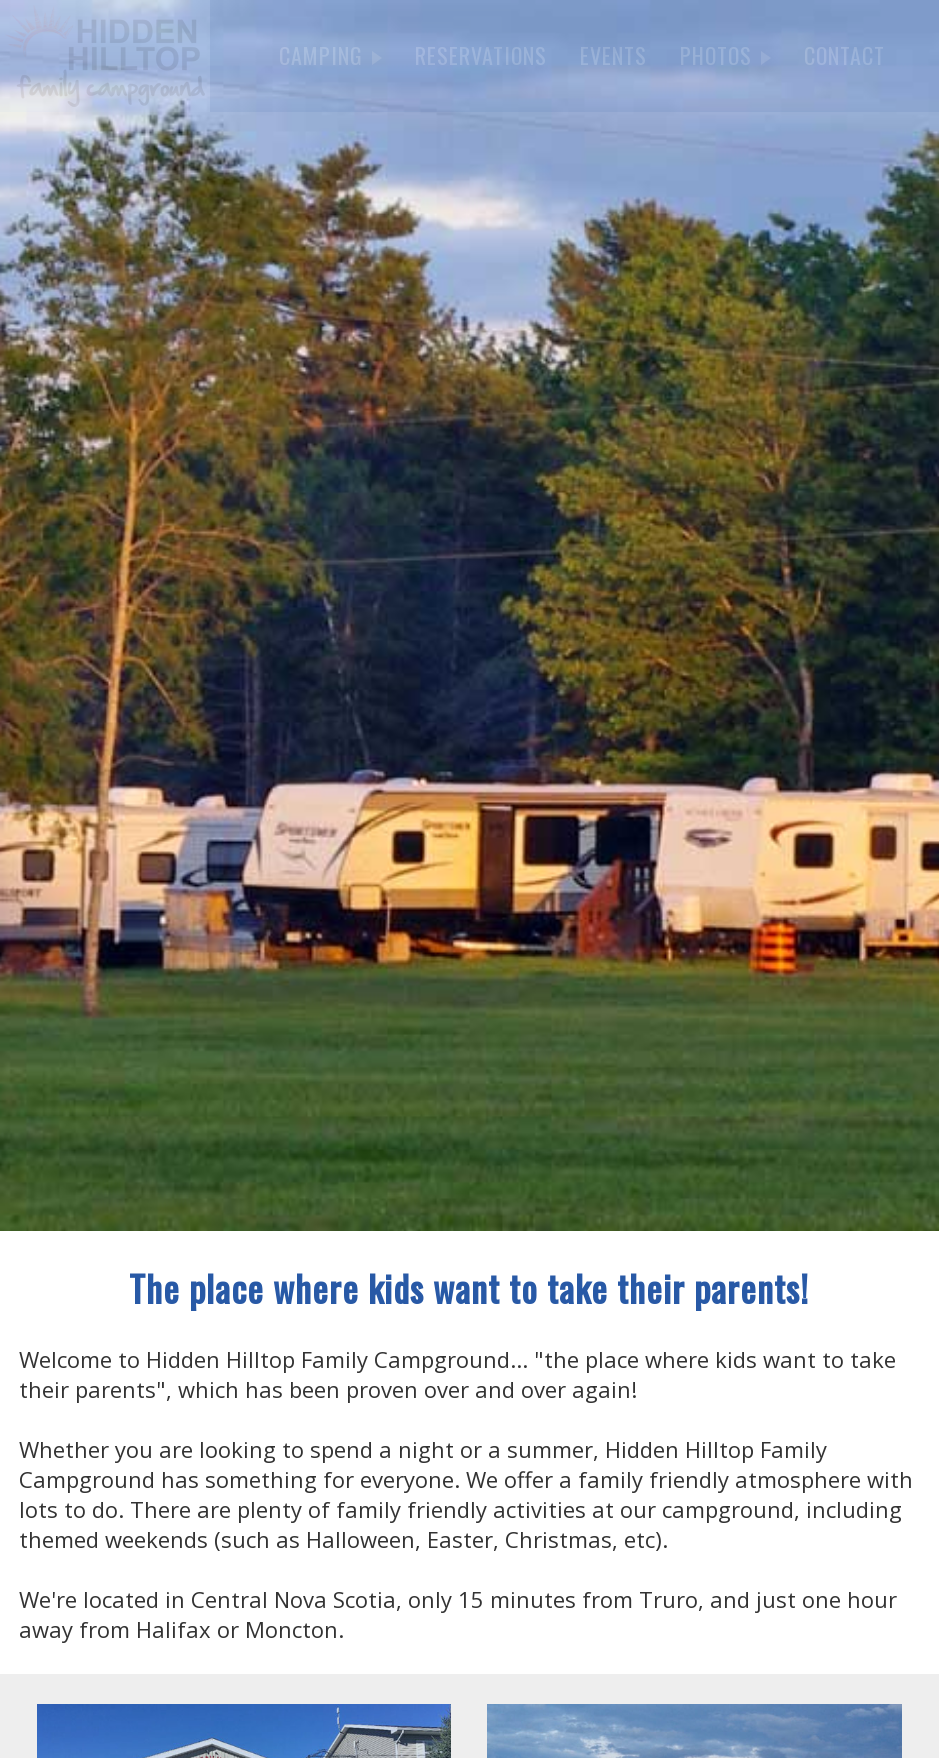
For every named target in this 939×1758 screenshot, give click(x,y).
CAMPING (330, 55)
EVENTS (613, 55)
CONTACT (844, 55)
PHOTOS (725, 55)
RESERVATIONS (481, 55)
